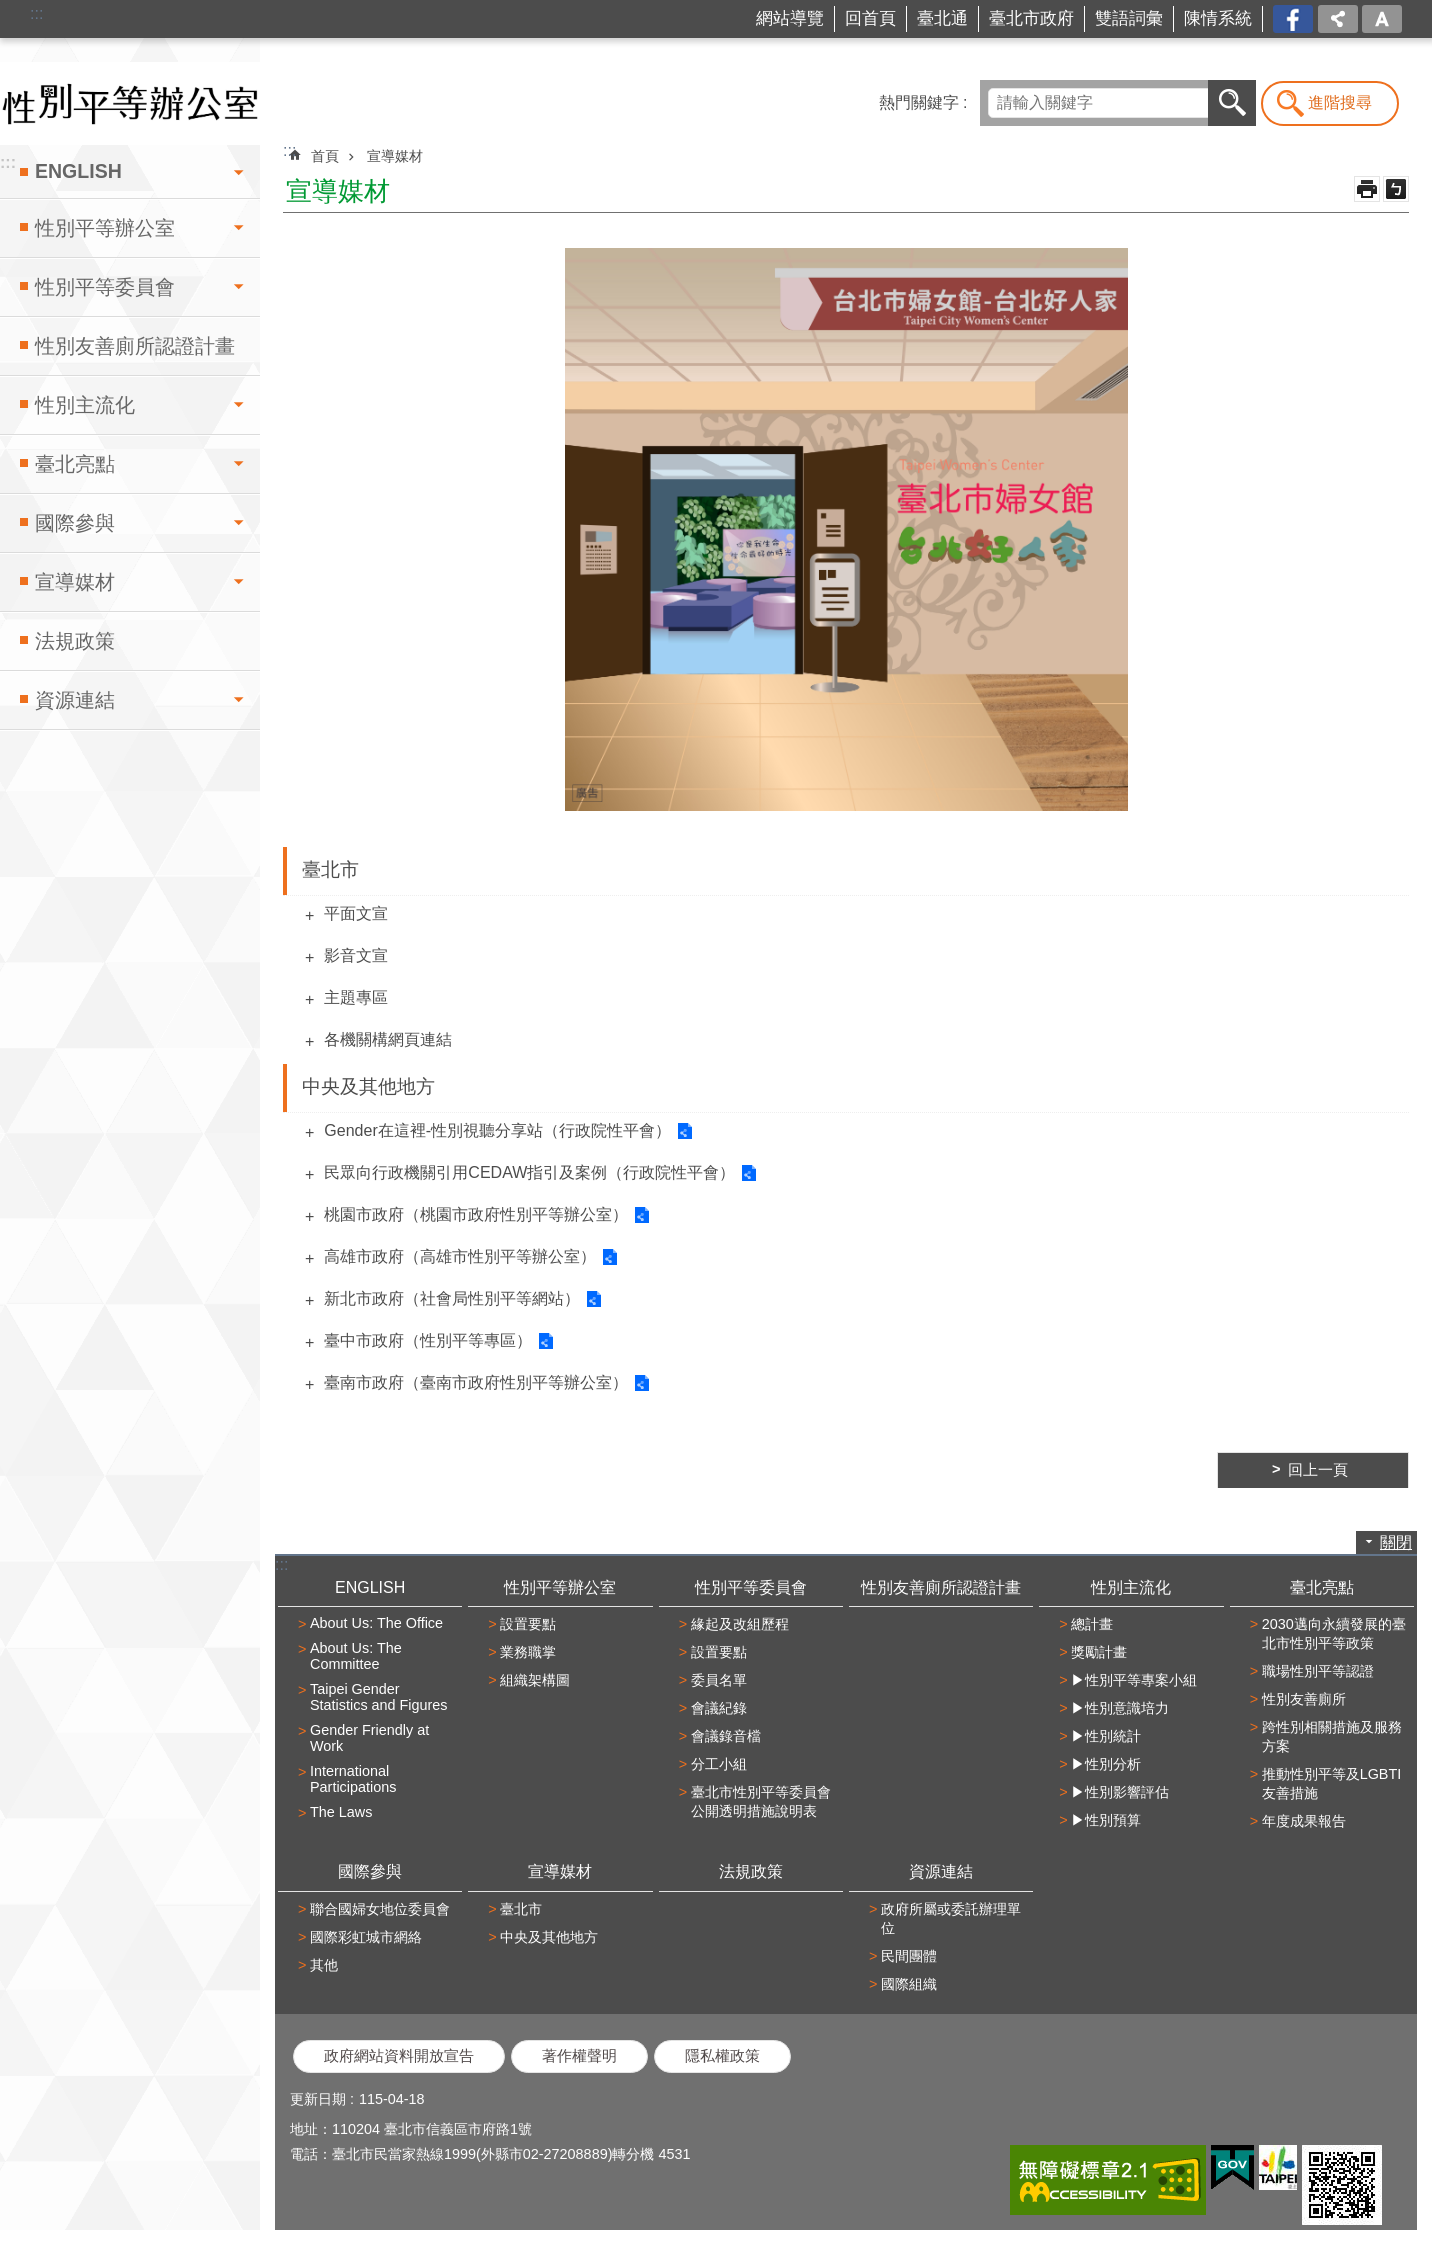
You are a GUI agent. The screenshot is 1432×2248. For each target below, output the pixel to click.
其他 (324, 1965)
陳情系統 (1218, 18)
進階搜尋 (1340, 102)
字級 (1382, 19)
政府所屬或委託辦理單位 (951, 1918)
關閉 (1396, 1542)
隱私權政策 (722, 2056)
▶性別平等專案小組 (1134, 1680)
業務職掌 (528, 1652)
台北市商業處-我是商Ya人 (1294, 19)
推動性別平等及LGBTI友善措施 (1332, 1783)
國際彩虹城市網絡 (366, 1937)
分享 (1338, 19)
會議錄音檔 (726, 1736)
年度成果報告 (1304, 1821)
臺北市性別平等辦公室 (130, 103)
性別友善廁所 (1304, 1699)
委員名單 (719, 1680)
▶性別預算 (1106, 1820)
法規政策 (75, 641)
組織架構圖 (535, 1680)
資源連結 (75, 700)
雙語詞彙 (1129, 18)
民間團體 (909, 1956)
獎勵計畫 (1099, 1652)
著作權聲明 (579, 2056)
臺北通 (942, 18)
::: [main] (289, 150)
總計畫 (1092, 1624)
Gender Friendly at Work (369, 1738)
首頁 (325, 156)
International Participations (353, 1779)
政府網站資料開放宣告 (399, 2056)
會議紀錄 (719, 1708)
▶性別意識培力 (1120, 1708)
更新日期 (318, 2099)
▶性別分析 (1106, 1764)
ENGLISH (78, 171)
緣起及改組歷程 (740, 1624)
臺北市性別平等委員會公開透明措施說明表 (761, 1801)
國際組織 (909, 1984)
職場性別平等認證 (1318, 1671)
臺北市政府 (1031, 18)
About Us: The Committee (356, 1656)
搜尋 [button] (1232, 103)
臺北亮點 (75, 464)
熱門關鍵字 (919, 102)
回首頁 (870, 18)
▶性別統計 (1106, 1736)
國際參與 (75, 523)
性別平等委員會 (105, 287)
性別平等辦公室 (105, 228)
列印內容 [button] (1367, 189)
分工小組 (719, 1764)
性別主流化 (85, 405)
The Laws (341, 1812)
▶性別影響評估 (1120, 1792)
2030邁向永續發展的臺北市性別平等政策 (1334, 1633)
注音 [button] (1396, 189)
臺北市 (330, 869)
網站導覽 (790, 18)
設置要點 (528, 1624)
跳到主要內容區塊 (10, 10)
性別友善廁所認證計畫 (135, 346)
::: (36, 13)
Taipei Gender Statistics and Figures (379, 1697)
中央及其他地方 (368, 1086)
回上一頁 (1318, 1470)
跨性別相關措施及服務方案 (1332, 1736)
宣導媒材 (75, 582)
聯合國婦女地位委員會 (380, 1909)
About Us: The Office (376, 1623)
